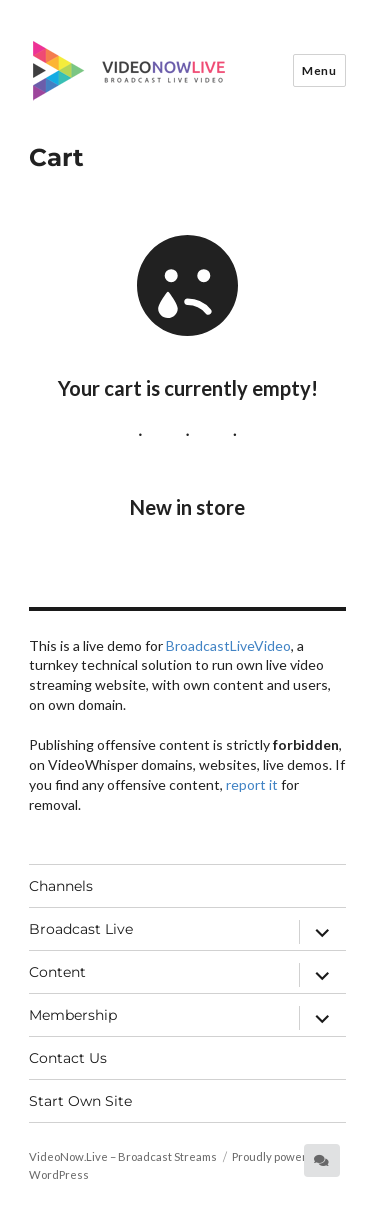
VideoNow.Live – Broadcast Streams (123, 1156)
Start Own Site (80, 1101)
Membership (73, 1015)
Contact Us (68, 1058)
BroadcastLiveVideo (228, 645)
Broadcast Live (81, 929)
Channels (61, 886)
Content (57, 972)
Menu (319, 70)
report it (252, 784)
